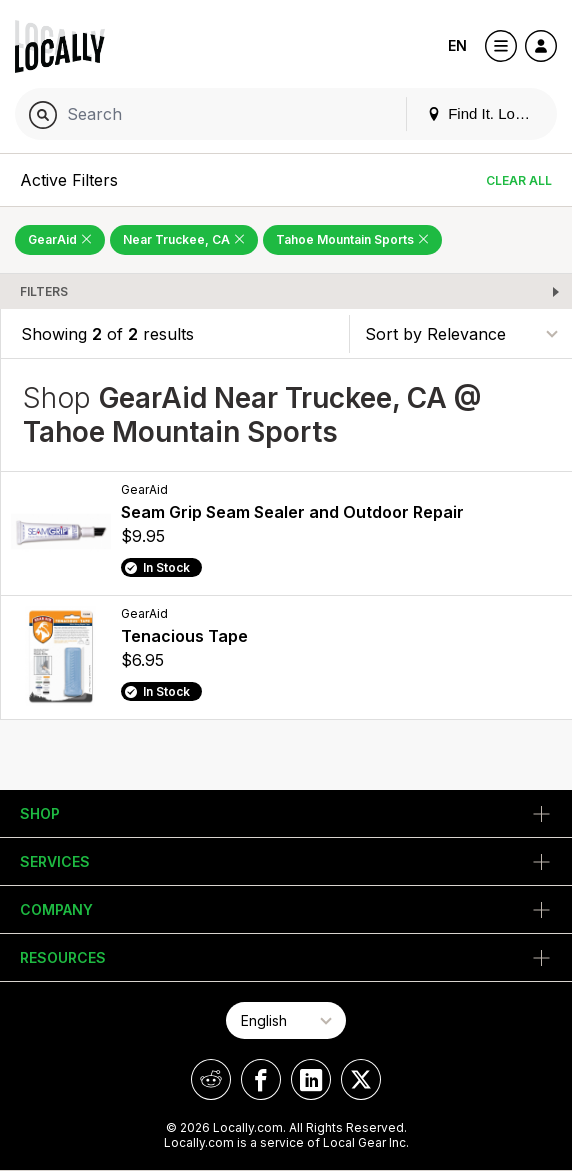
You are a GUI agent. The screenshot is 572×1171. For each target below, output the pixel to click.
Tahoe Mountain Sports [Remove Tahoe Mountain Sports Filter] (352, 239)
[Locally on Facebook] (261, 1079)
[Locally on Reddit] (211, 1079)
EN (457, 45)
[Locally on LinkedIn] (311, 1079)
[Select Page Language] (286, 1020)
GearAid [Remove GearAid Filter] (60, 239)
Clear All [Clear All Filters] (519, 180)
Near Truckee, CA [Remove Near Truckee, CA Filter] (184, 239)
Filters (44, 291)
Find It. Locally (486, 113)
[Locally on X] (361, 1079)
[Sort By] (461, 333)
